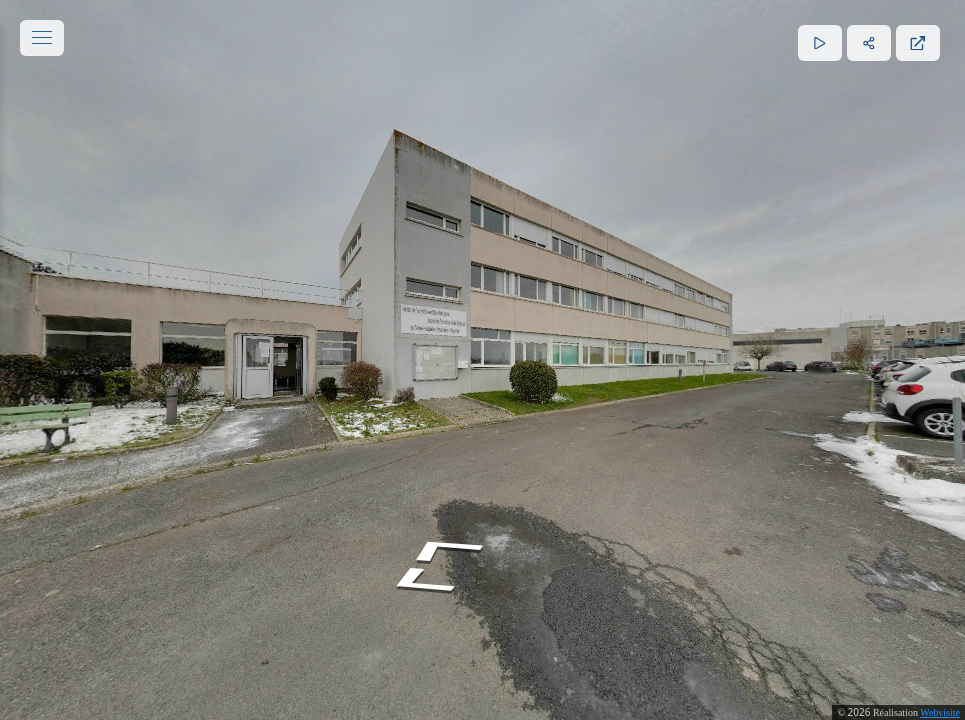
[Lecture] (820, 43)
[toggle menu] (42, 38)
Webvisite (940, 712)
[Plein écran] (918, 43)
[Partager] (869, 43)
